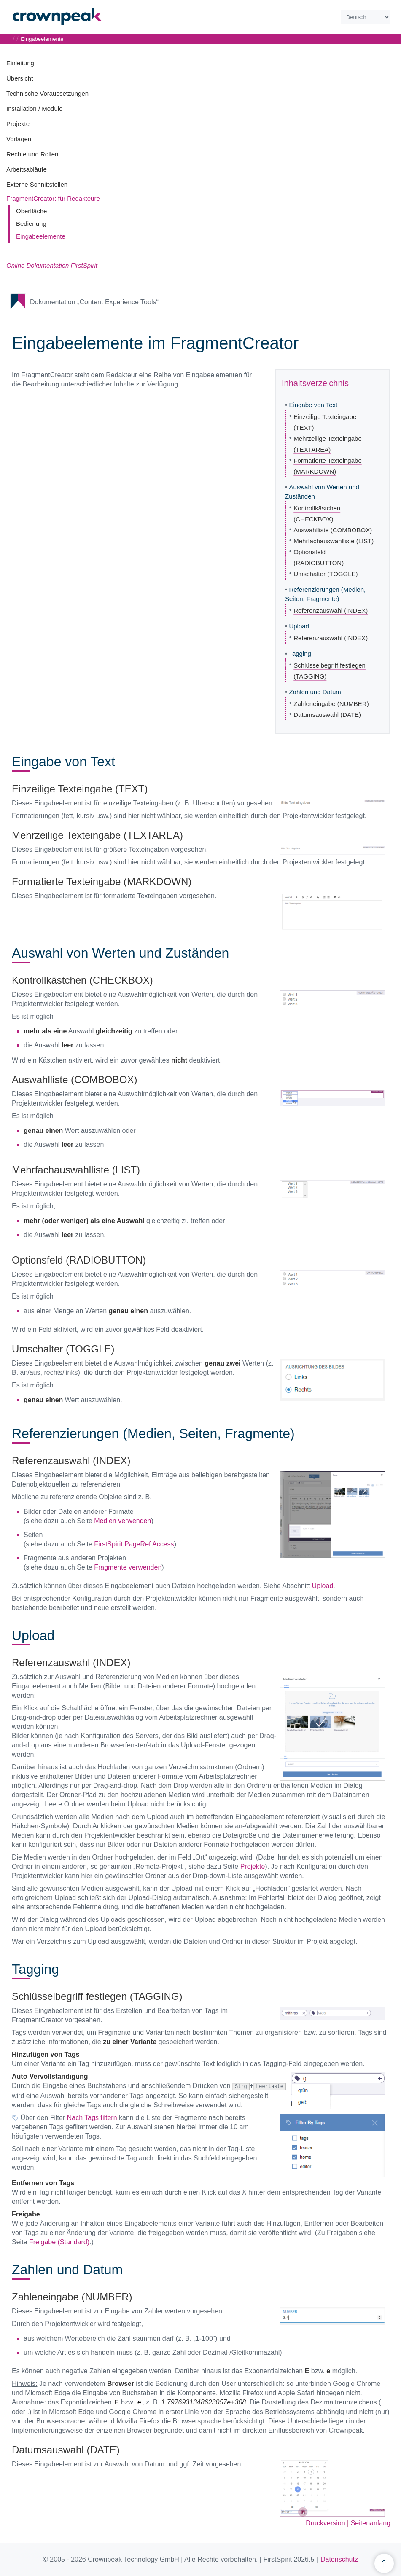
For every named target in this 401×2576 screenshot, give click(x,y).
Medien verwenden (122, 1520)
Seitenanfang (370, 2522)
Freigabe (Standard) (59, 2241)
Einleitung (20, 63)
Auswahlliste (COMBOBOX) (332, 530)
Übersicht (19, 78)
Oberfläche (31, 211)
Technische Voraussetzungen (47, 93)
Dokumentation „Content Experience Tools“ (94, 302)
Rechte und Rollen (32, 154)
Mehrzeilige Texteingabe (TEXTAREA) (327, 444)
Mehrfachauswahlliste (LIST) (333, 541)
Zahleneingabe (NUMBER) (331, 703)
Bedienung (31, 223)
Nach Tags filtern (92, 2117)
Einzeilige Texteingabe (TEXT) (324, 422)
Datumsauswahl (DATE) (327, 714)
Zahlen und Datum (315, 691)
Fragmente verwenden (127, 1567)
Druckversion (325, 2522)
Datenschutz (339, 2559)
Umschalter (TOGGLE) (325, 573)
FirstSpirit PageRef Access (134, 1544)
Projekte (18, 123)
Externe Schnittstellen (36, 184)
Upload (299, 626)
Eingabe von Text (313, 404)
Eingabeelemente (40, 236)
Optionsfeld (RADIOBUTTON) (318, 557)
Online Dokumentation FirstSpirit (51, 265)
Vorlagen (18, 138)
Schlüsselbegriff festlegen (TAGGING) (329, 671)
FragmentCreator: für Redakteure (53, 198)
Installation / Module (34, 108)
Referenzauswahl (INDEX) (330, 610)
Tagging (300, 653)
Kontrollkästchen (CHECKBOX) (316, 513)
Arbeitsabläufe (26, 169)
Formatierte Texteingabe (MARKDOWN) (327, 466)
